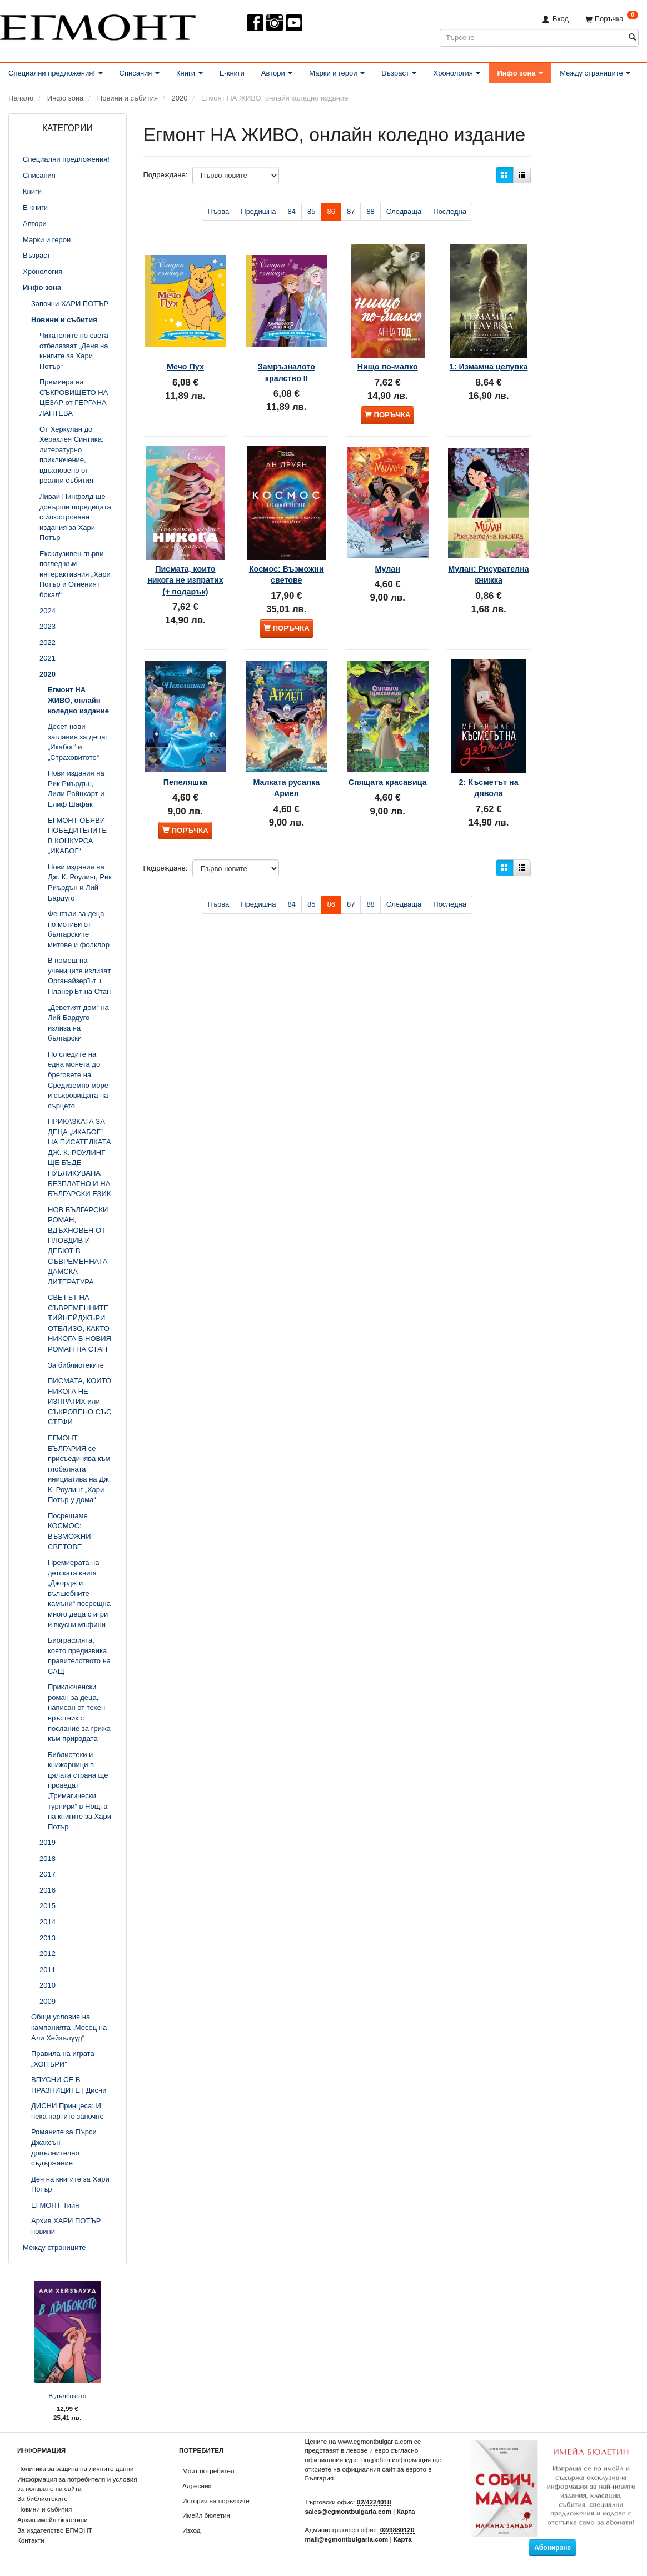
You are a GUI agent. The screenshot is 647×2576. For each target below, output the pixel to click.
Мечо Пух (185, 349)
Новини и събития (44, 2509)
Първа (219, 211)
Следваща (403, 211)
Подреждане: (165, 175)
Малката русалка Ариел (286, 753)
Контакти (30, 2540)
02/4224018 (374, 2501)
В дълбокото (67, 2395)
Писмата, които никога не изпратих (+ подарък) (185, 554)
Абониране (552, 2548)
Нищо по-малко (387, 349)
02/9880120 (397, 2529)
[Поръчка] (611, 18)
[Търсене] (632, 37)
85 (311, 211)
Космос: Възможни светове (286, 548)
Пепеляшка (185, 747)
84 (292, 211)
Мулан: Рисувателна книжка (488, 548)
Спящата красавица (387, 753)
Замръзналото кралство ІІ (286, 355)
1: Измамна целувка (488, 355)
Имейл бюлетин (206, 2515)
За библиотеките (42, 2498)
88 (370, 211)
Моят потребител (208, 2470)
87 (351, 211)
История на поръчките (216, 2500)
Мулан (387, 537)
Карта (406, 2511)
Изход (191, 2530)
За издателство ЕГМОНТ (54, 2530)
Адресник (196, 2485)
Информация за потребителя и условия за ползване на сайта (77, 2483)
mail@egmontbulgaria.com (347, 2539)
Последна (449, 211)
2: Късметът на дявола (489, 753)
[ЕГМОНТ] (98, 25)
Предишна (258, 211)
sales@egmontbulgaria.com (348, 2511)
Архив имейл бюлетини (52, 2519)
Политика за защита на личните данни (75, 2468)
